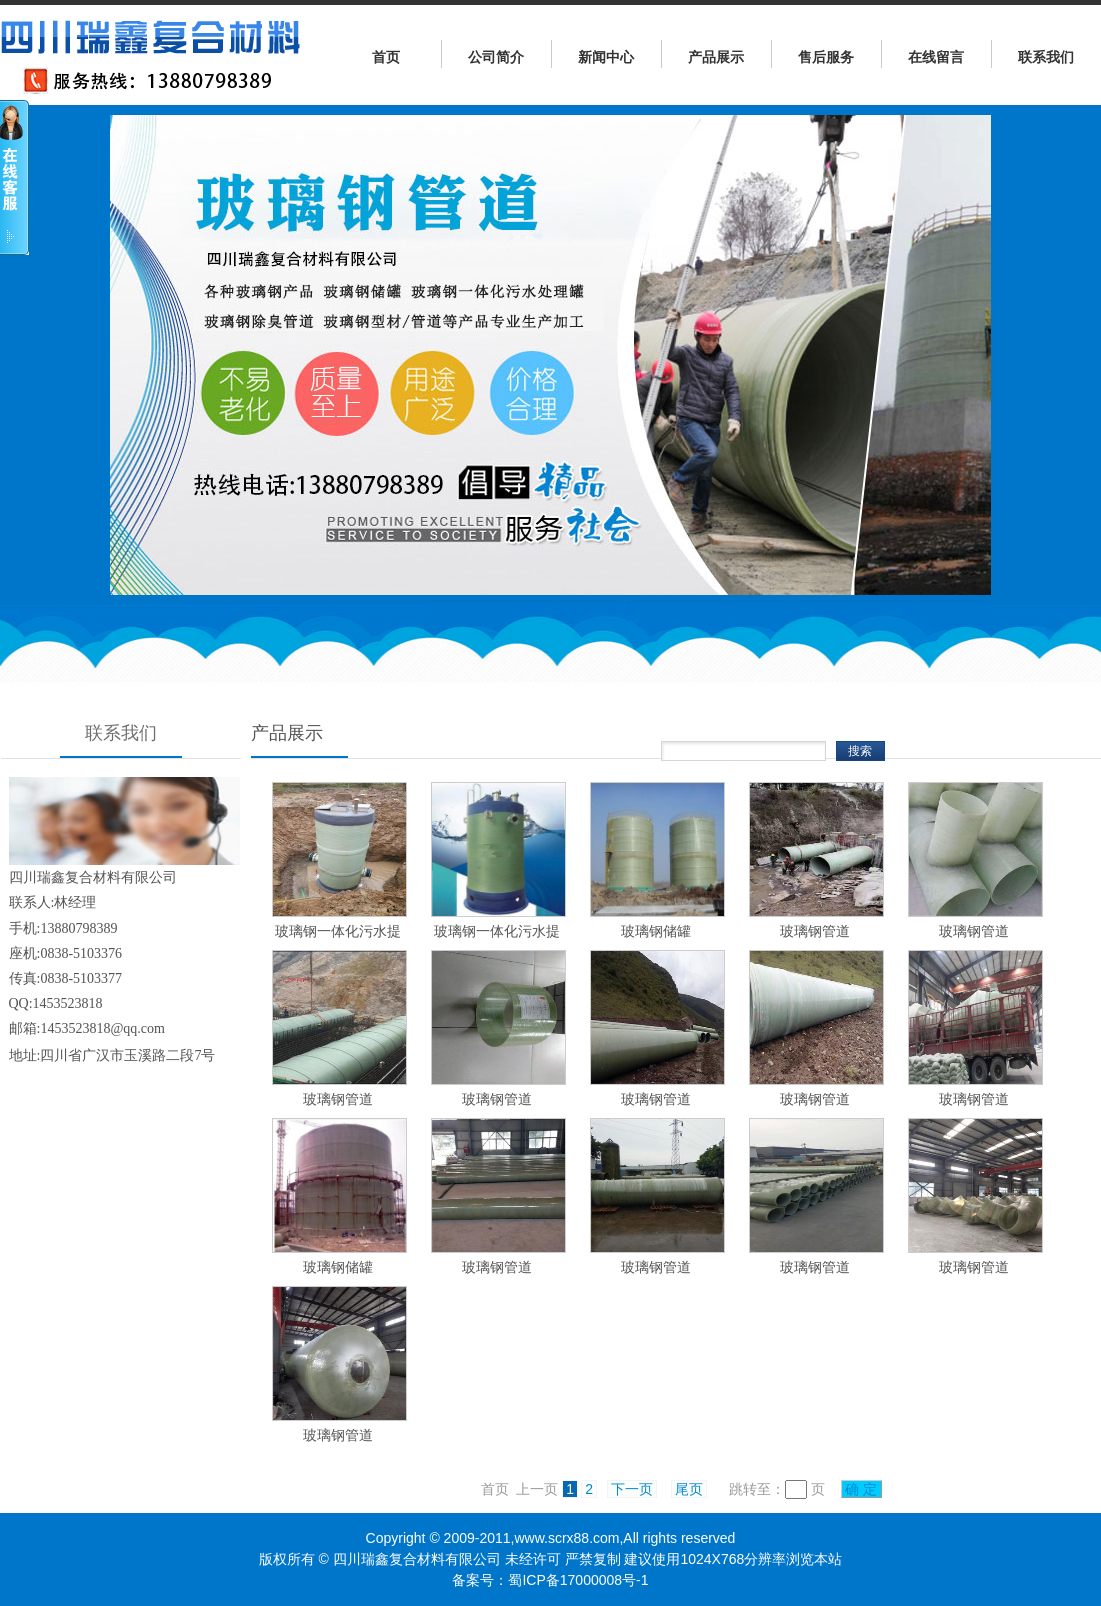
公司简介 (496, 57)
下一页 (632, 1489)
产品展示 (716, 57)
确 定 (862, 1489)
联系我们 (1046, 57)
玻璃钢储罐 (656, 931)
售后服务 (826, 57)
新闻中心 (606, 57)
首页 (386, 57)
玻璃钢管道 (815, 931)
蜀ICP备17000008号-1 (578, 1580)
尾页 (689, 1489)
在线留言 (936, 57)
